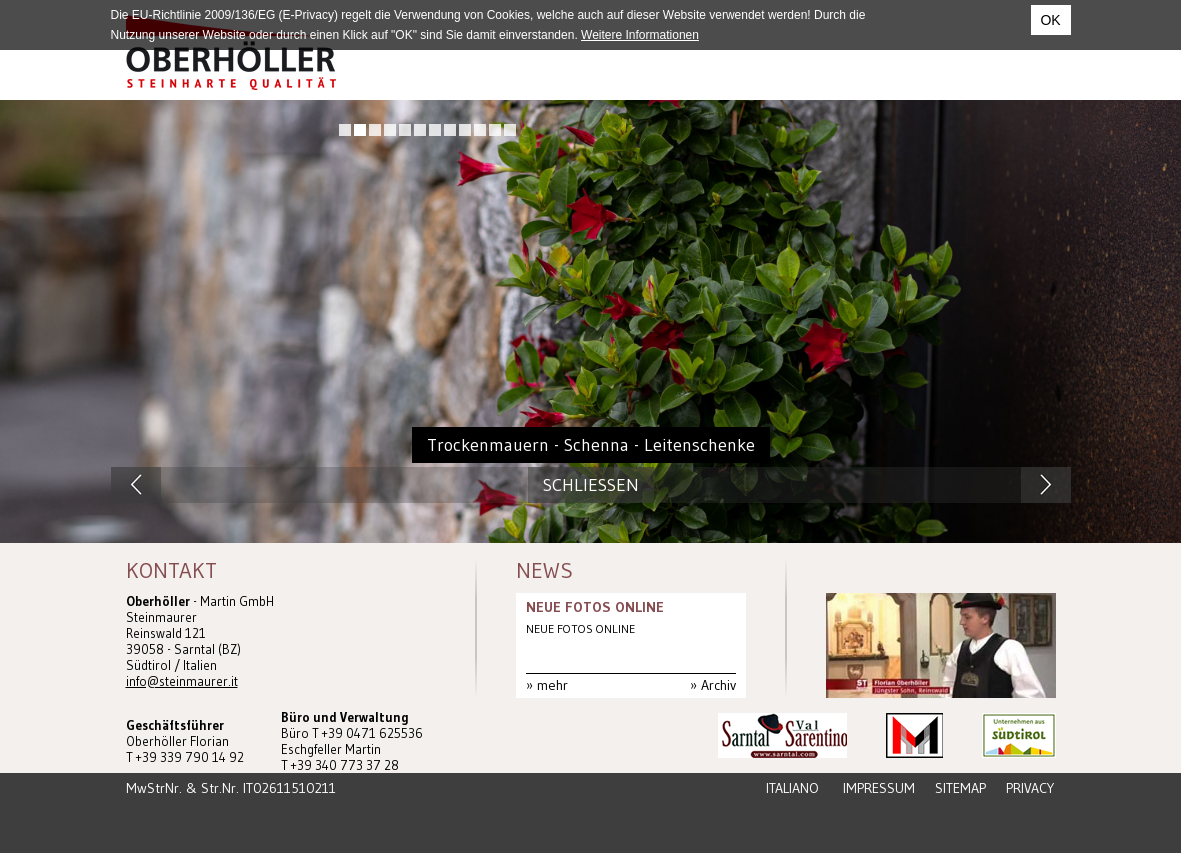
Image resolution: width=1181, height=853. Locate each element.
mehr (552, 685)
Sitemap (960, 788)
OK (1050, 20)
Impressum (879, 788)
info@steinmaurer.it (182, 681)
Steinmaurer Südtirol (231, 52)
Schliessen (591, 485)
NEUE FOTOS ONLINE (595, 607)
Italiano (792, 788)
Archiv (718, 685)
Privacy (1030, 788)
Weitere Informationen (640, 35)
